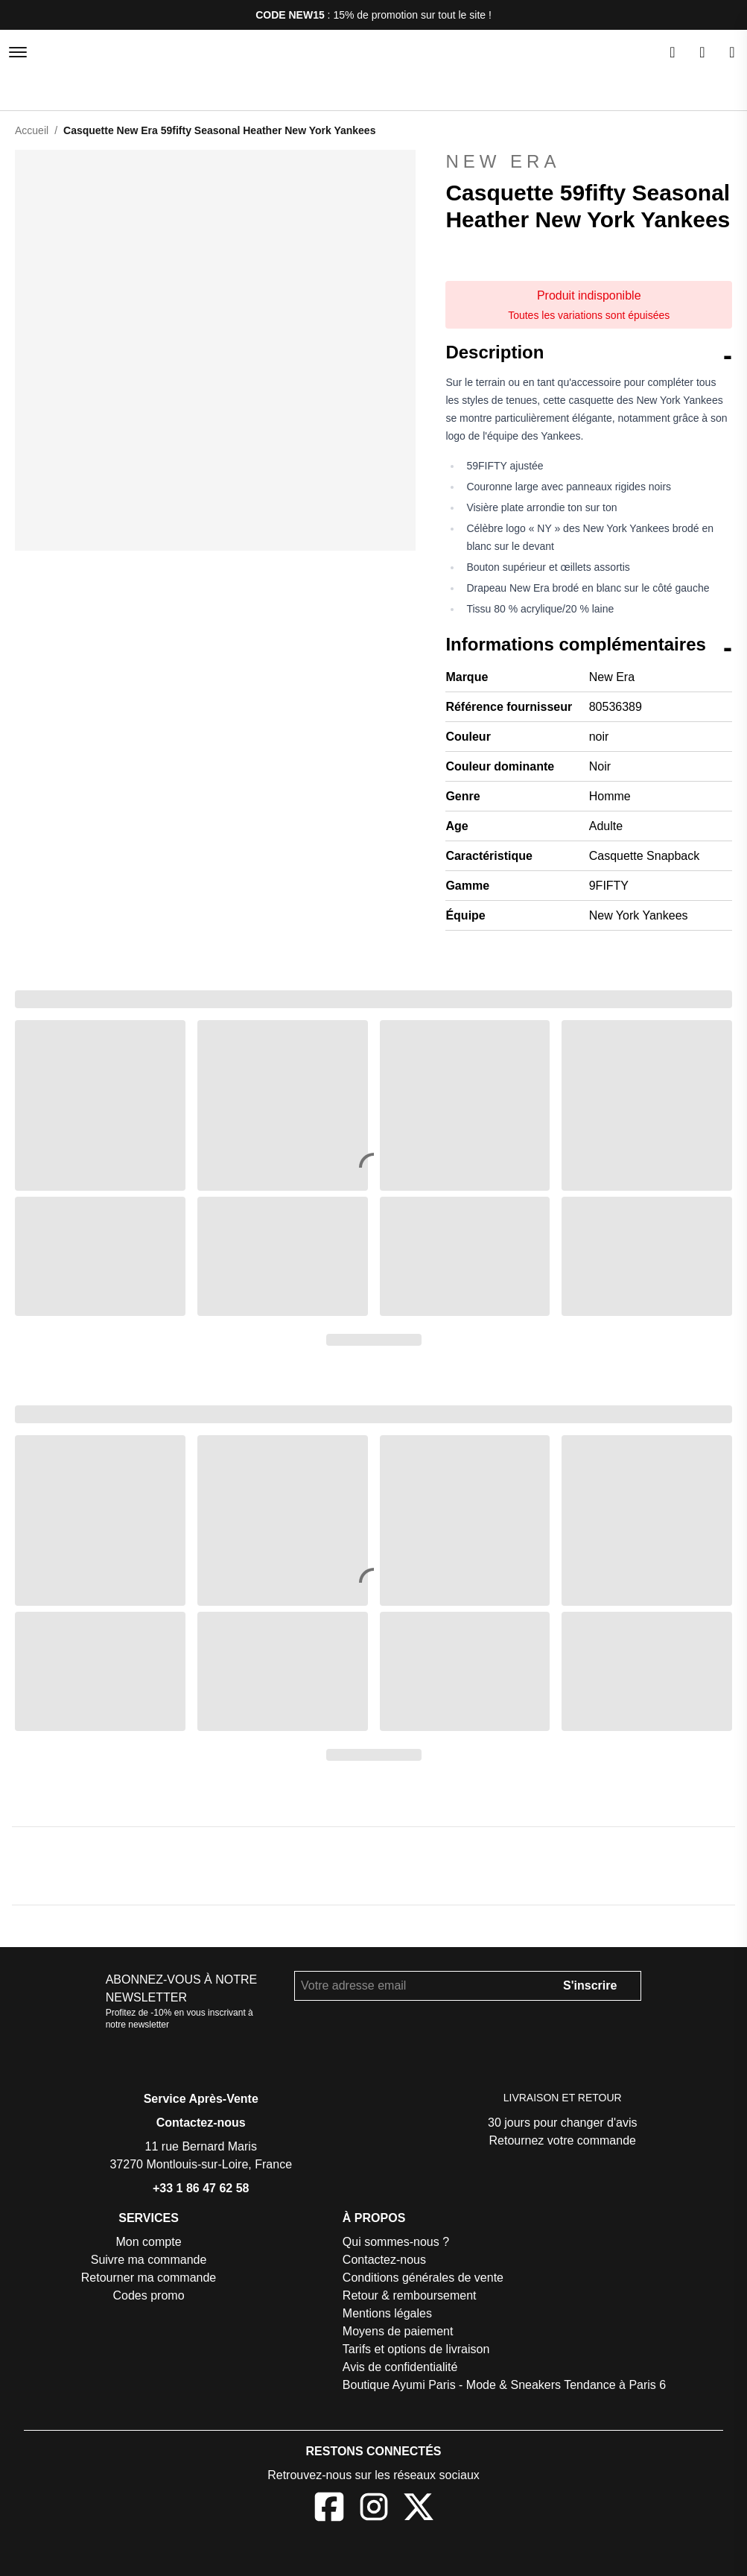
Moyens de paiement (402, 2333)
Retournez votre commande (563, 2142)
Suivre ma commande (150, 2261)
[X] (418, 2511)
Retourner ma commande (150, 2279)
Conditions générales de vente (428, 2279)
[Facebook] (329, 2511)
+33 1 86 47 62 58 (201, 2190)
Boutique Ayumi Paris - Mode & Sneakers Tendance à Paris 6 (505, 2386)
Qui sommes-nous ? (400, 2243)
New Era (588, 162)
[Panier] (732, 52)
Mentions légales (391, 2315)
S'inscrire (583, 1987)
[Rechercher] (672, 52)
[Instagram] (373, 2511)
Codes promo (150, 2297)
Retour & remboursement (414, 2297)
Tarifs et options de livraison (421, 2351)
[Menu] (18, 52)
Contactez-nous (201, 2124)
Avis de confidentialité (406, 2368)
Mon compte (150, 2243)
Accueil (32, 130)
